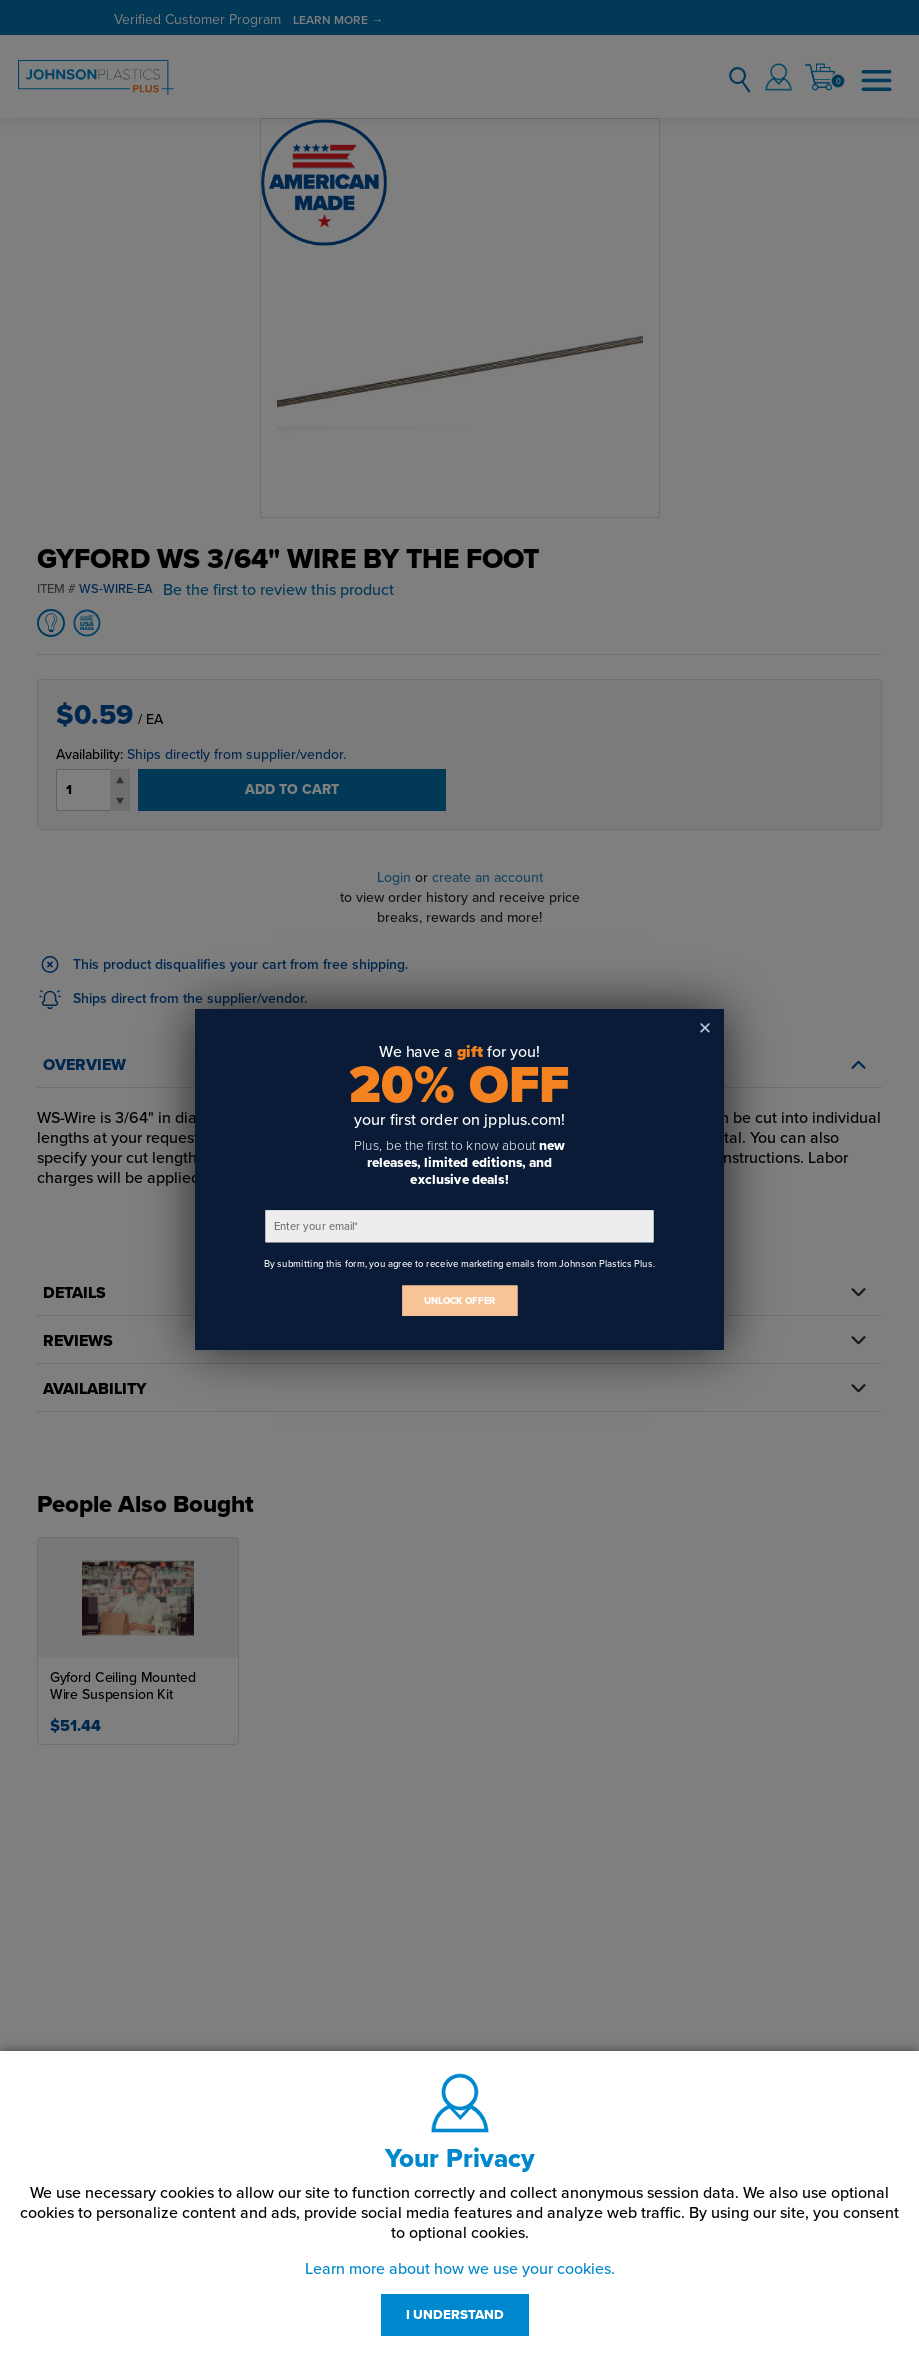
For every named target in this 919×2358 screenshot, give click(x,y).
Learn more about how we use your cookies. (460, 2269)
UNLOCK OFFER (460, 1300)
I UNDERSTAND (455, 2315)
